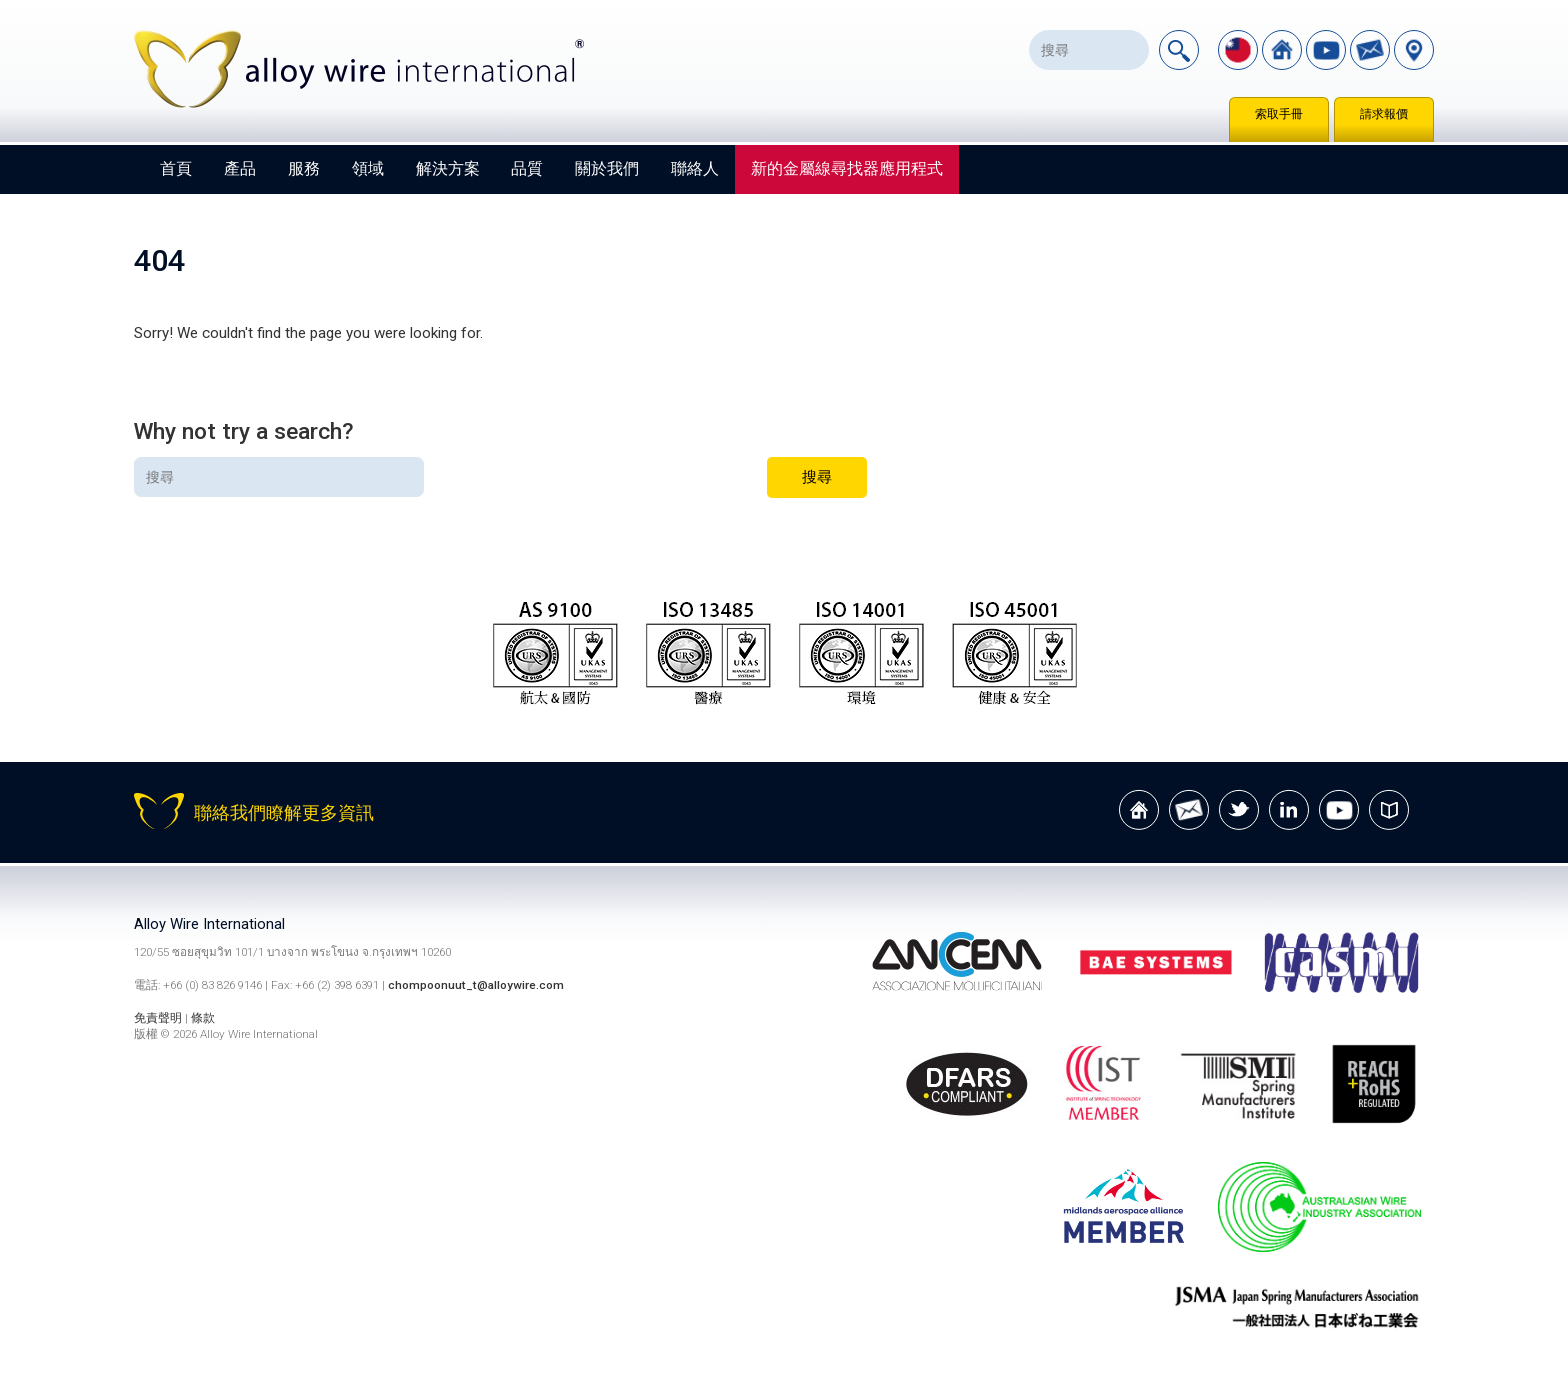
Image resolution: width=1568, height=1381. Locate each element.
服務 (304, 168)
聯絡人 (695, 168)
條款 (203, 1018)
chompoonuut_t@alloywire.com (476, 985)
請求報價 (1384, 114)
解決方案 (448, 168)
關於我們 (607, 168)
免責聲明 (159, 1018)
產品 (240, 168)
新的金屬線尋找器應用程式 (847, 168)
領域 (368, 168)
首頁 (176, 168)
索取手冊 (1279, 114)
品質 (527, 168)
